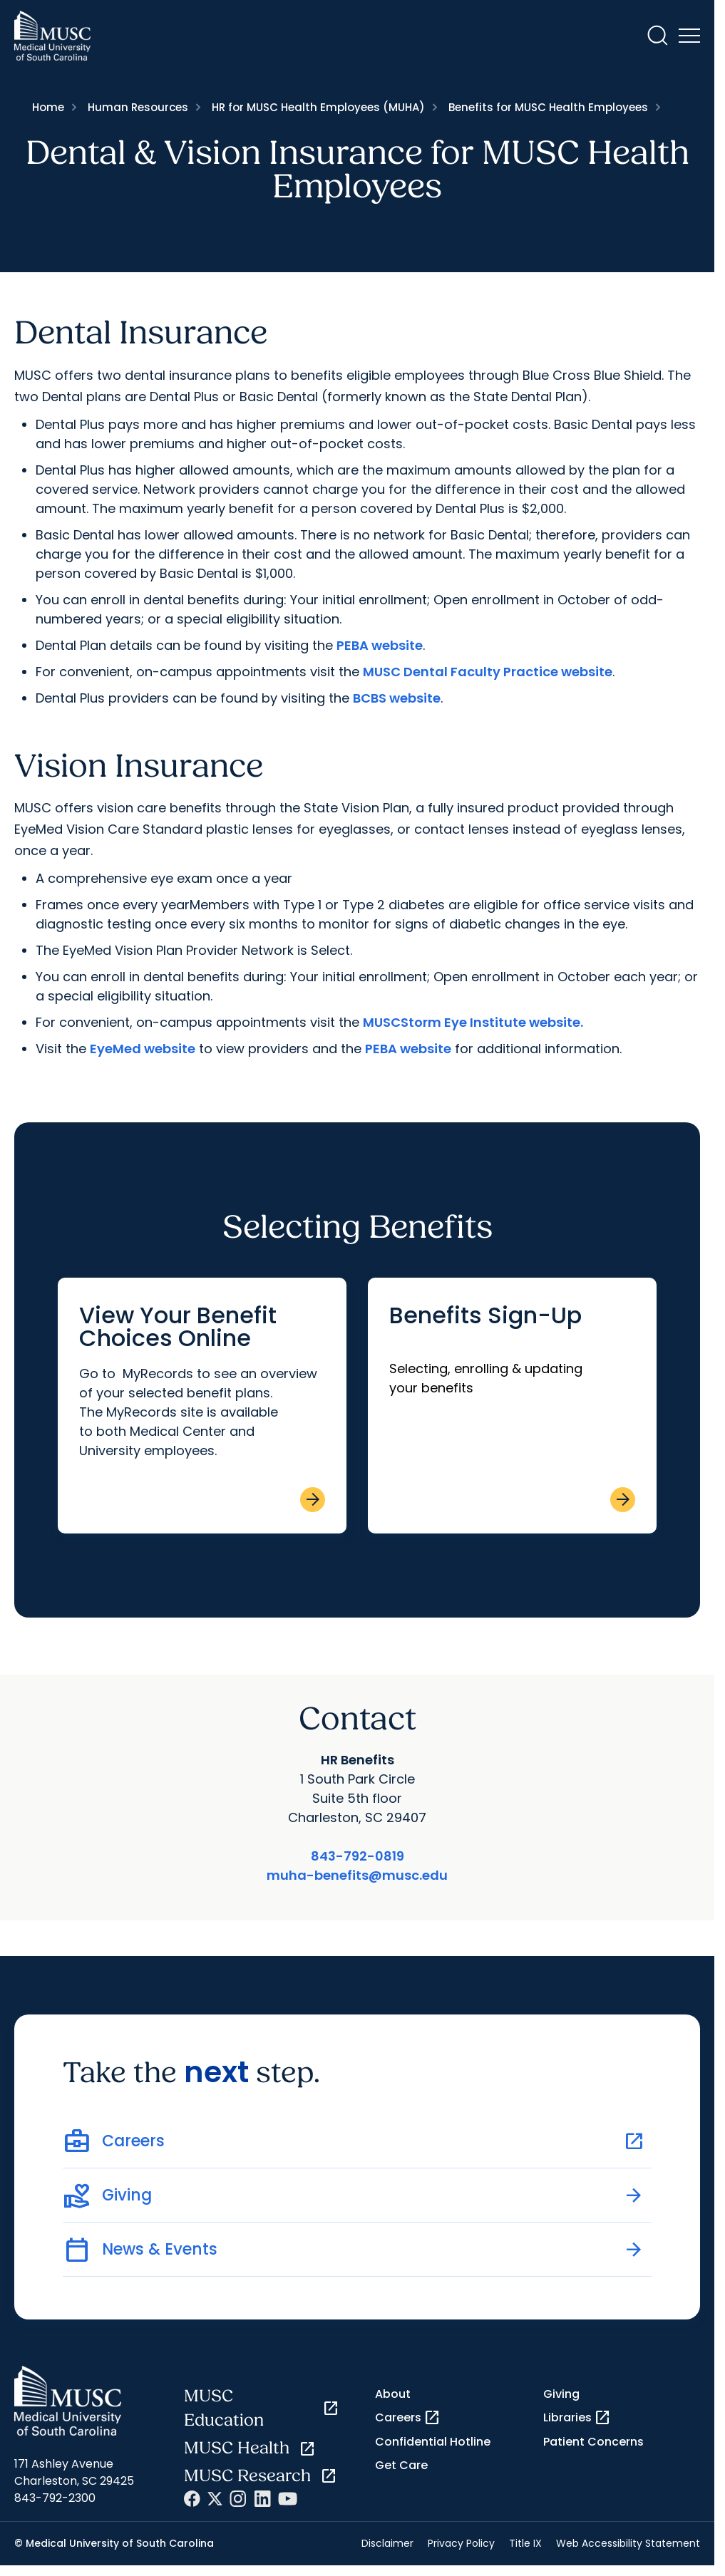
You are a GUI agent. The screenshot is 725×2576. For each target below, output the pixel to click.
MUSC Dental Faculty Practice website (487, 672)
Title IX (525, 2543)
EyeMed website (142, 1048)
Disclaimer (387, 2543)
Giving (561, 2394)
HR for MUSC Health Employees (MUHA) (318, 107)
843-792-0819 (357, 1856)
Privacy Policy (461, 2543)
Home (48, 107)
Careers (408, 2418)
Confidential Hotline (432, 2441)
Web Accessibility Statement (628, 2543)
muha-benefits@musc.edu (357, 1875)
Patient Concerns (593, 2441)
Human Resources (138, 107)
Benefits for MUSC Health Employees (548, 107)
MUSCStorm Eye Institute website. (473, 1022)
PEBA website (379, 645)
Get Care (401, 2465)
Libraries (577, 2418)
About (393, 2394)
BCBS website (397, 698)
